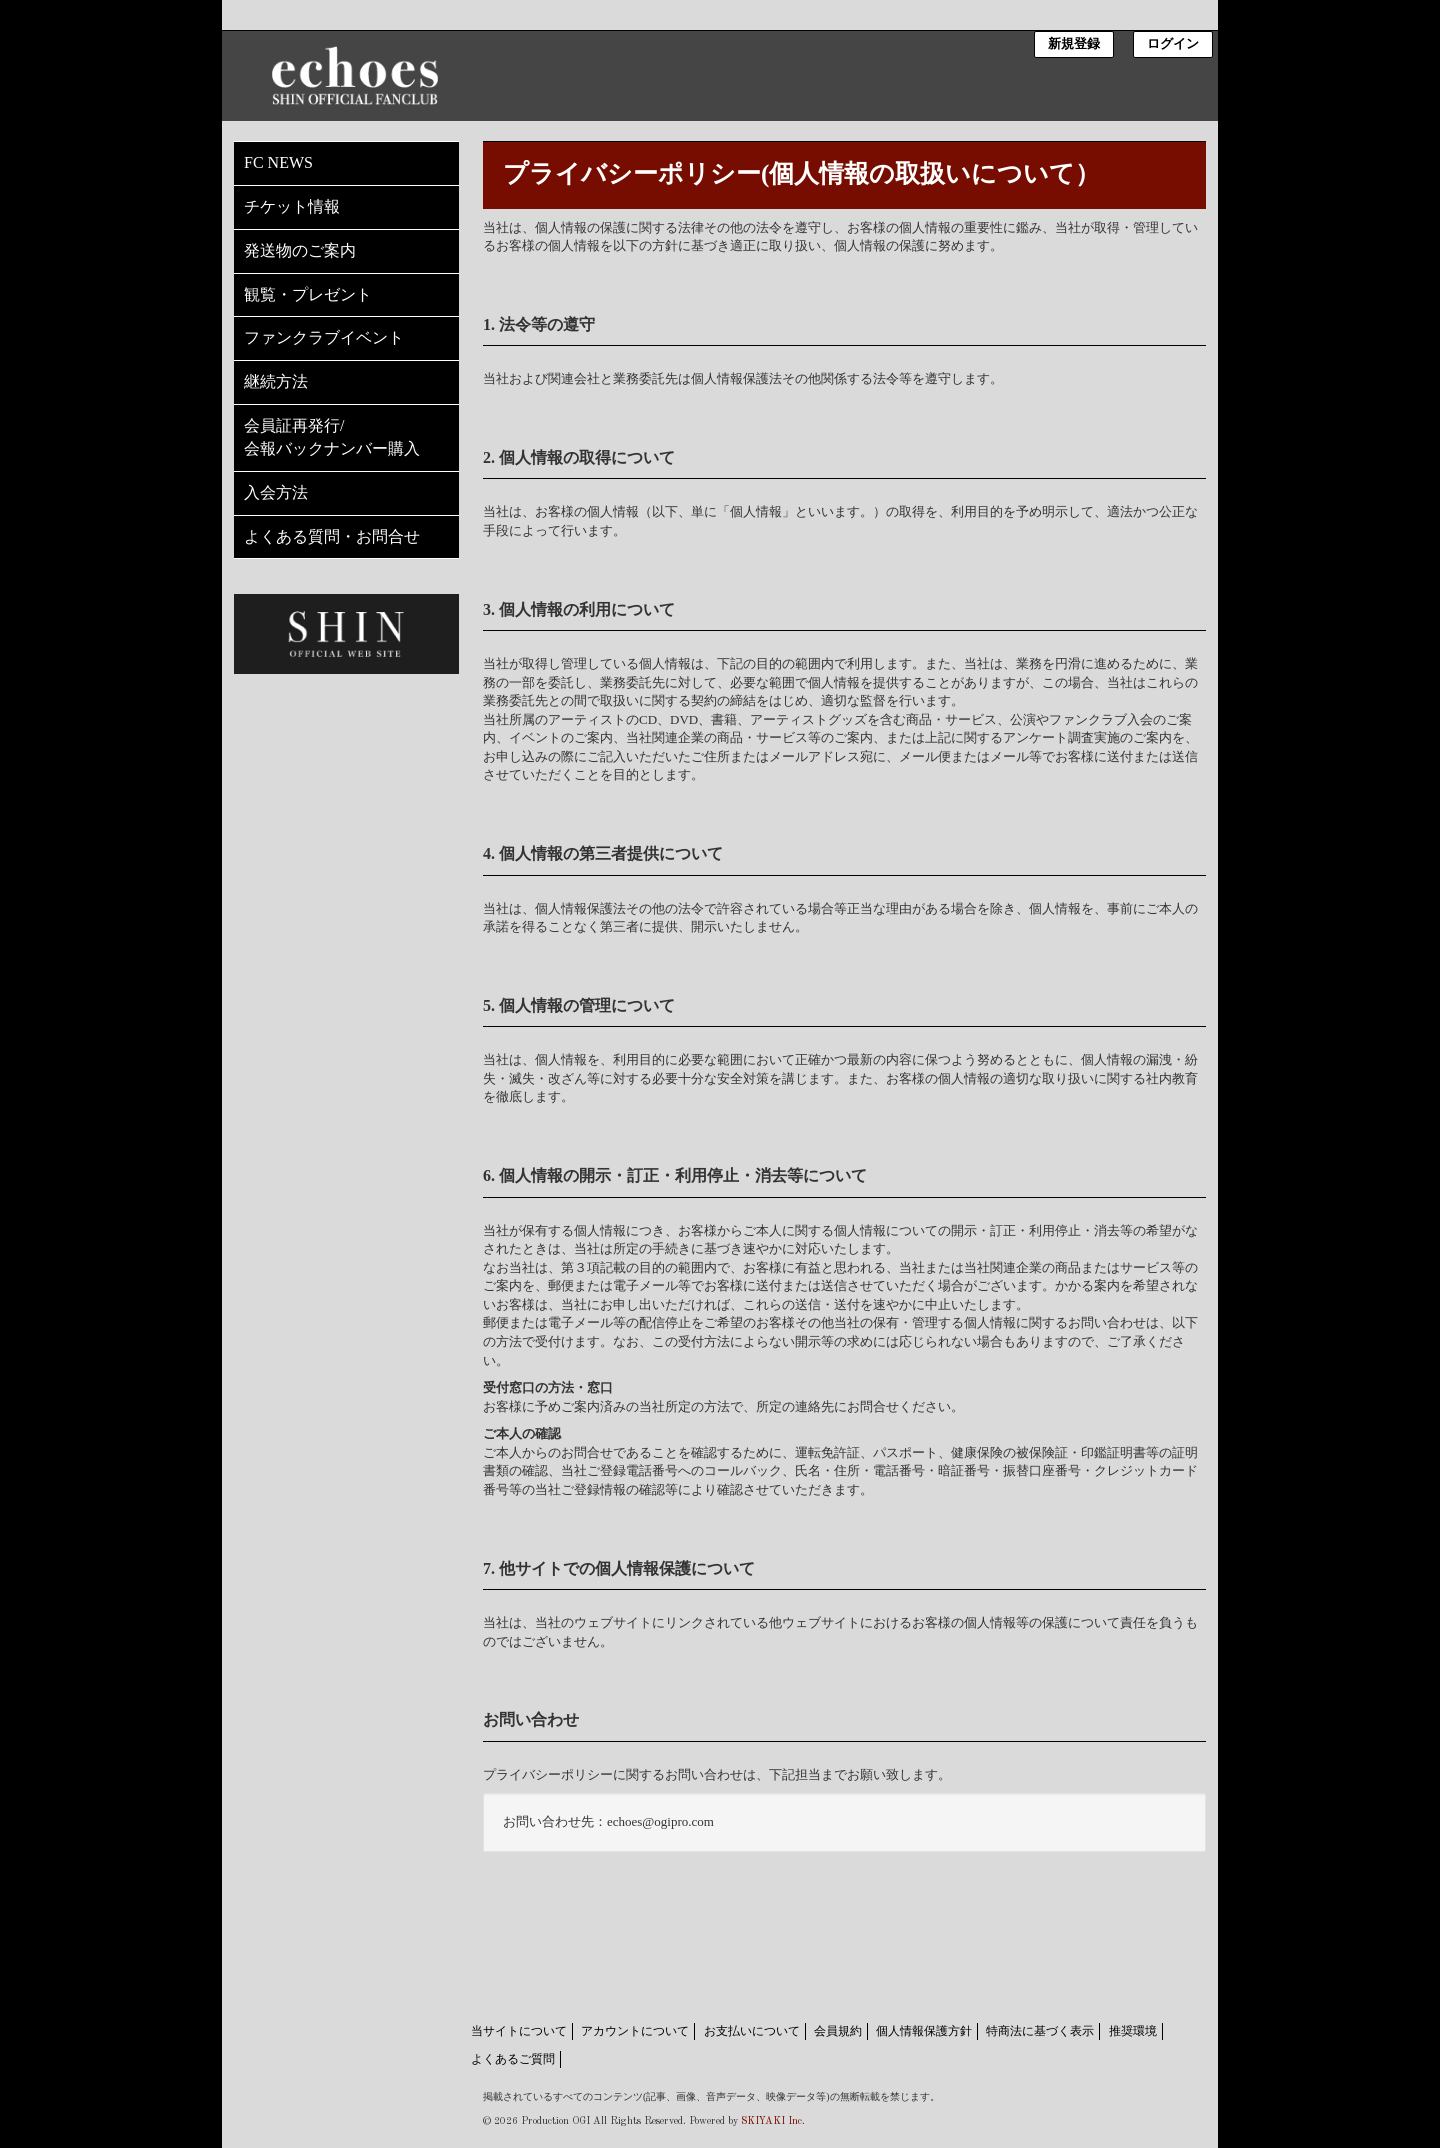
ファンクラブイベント (324, 337)
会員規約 (838, 2031)
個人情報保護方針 (924, 2031)
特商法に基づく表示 (1040, 2031)
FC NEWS (278, 162)
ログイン (1173, 44)
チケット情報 (292, 206)
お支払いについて (752, 2031)
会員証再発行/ (346, 439)
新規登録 (1074, 44)
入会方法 (276, 492)
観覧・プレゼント (308, 294)
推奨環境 (1133, 2031)
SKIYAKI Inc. (773, 2121)
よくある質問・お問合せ (332, 536)
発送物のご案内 (300, 250)
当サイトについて (519, 2031)
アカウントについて (635, 2031)
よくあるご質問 (513, 2059)
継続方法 (276, 381)
